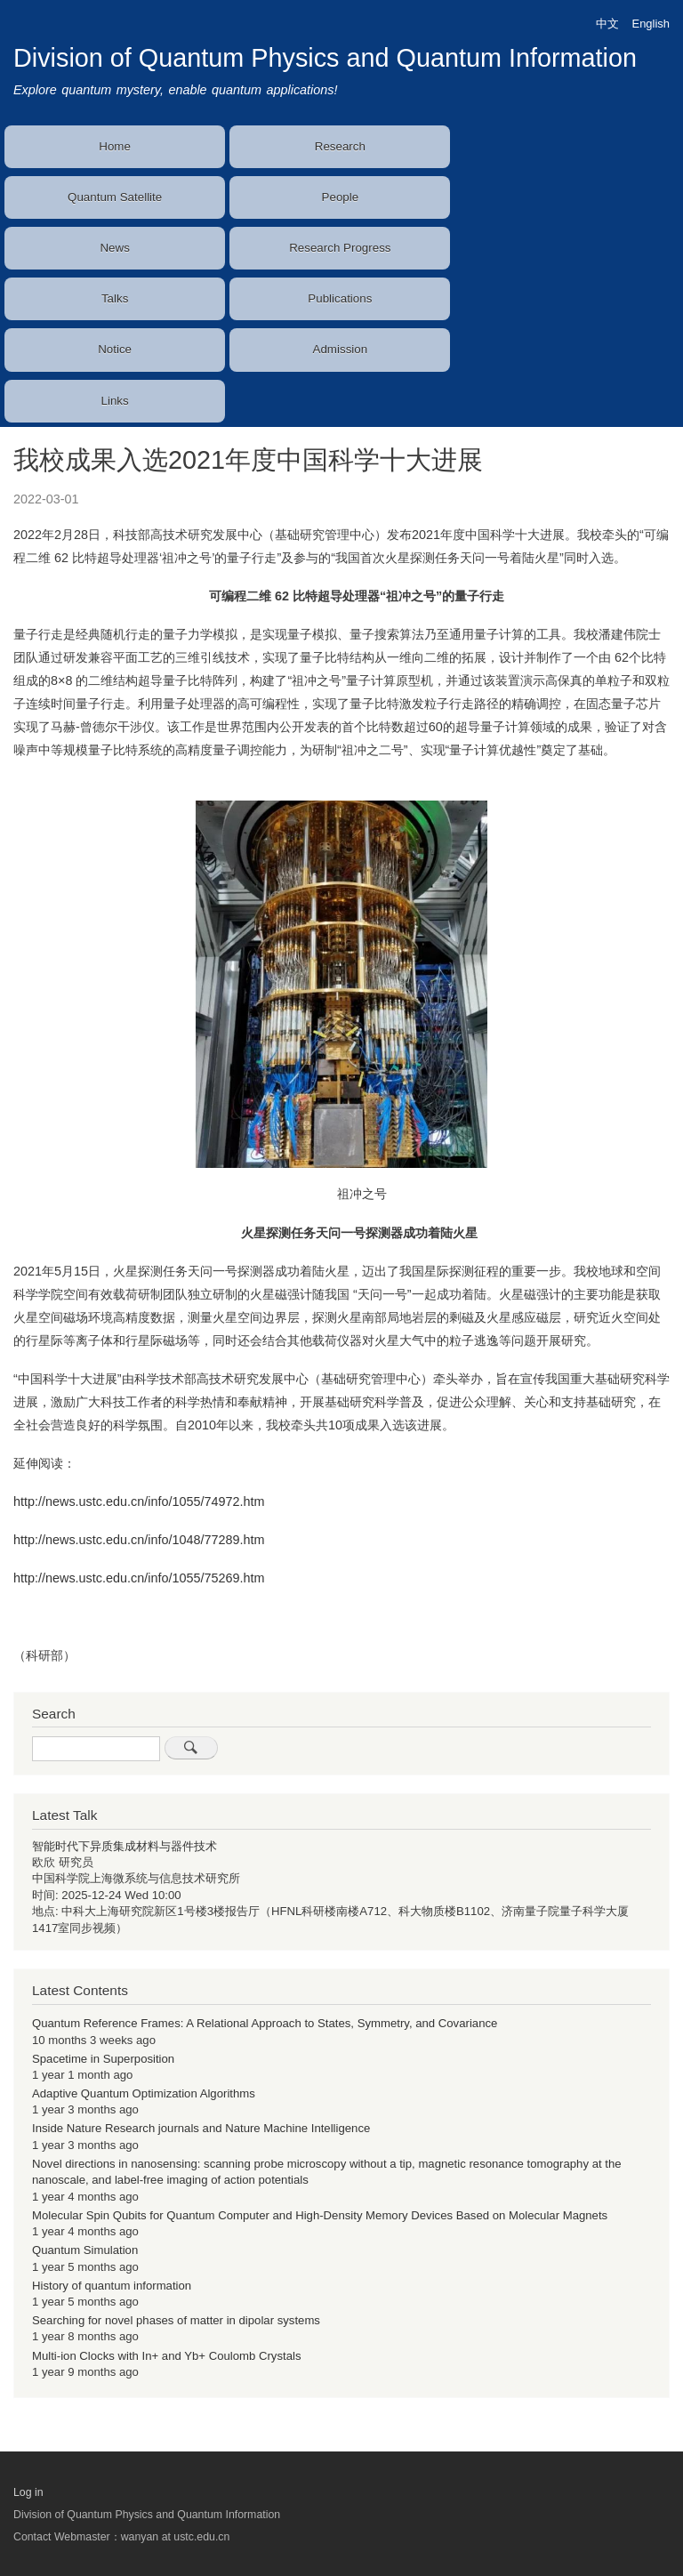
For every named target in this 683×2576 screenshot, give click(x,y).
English (651, 23)
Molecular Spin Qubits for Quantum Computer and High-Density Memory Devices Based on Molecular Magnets (319, 2215)
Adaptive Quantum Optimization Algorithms (143, 2093)
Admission (340, 349)
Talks (114, 298)
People (340, 197)
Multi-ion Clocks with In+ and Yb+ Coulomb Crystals (166, 2356)
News (114, 247)
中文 (607, 23)
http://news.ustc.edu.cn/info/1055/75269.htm (138, 1578)
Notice (115, 349)
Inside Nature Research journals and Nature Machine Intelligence (201, 2128)
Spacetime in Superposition (103, 2058)
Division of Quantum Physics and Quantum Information (325, 58)
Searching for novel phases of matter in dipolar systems (176, 2320)
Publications (340, 298)
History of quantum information (111, 2285)
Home (115, 146)
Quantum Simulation (85, 2250)
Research (340, 146)
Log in (28, 2492)
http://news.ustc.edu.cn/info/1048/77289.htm (138, 1540)
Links (115, 400)
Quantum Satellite (115, 197)
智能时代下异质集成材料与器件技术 (124, 1846)
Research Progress (339, 247)
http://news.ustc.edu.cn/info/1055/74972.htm (138, 1501)
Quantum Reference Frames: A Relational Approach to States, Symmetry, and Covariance (264, 2023)
